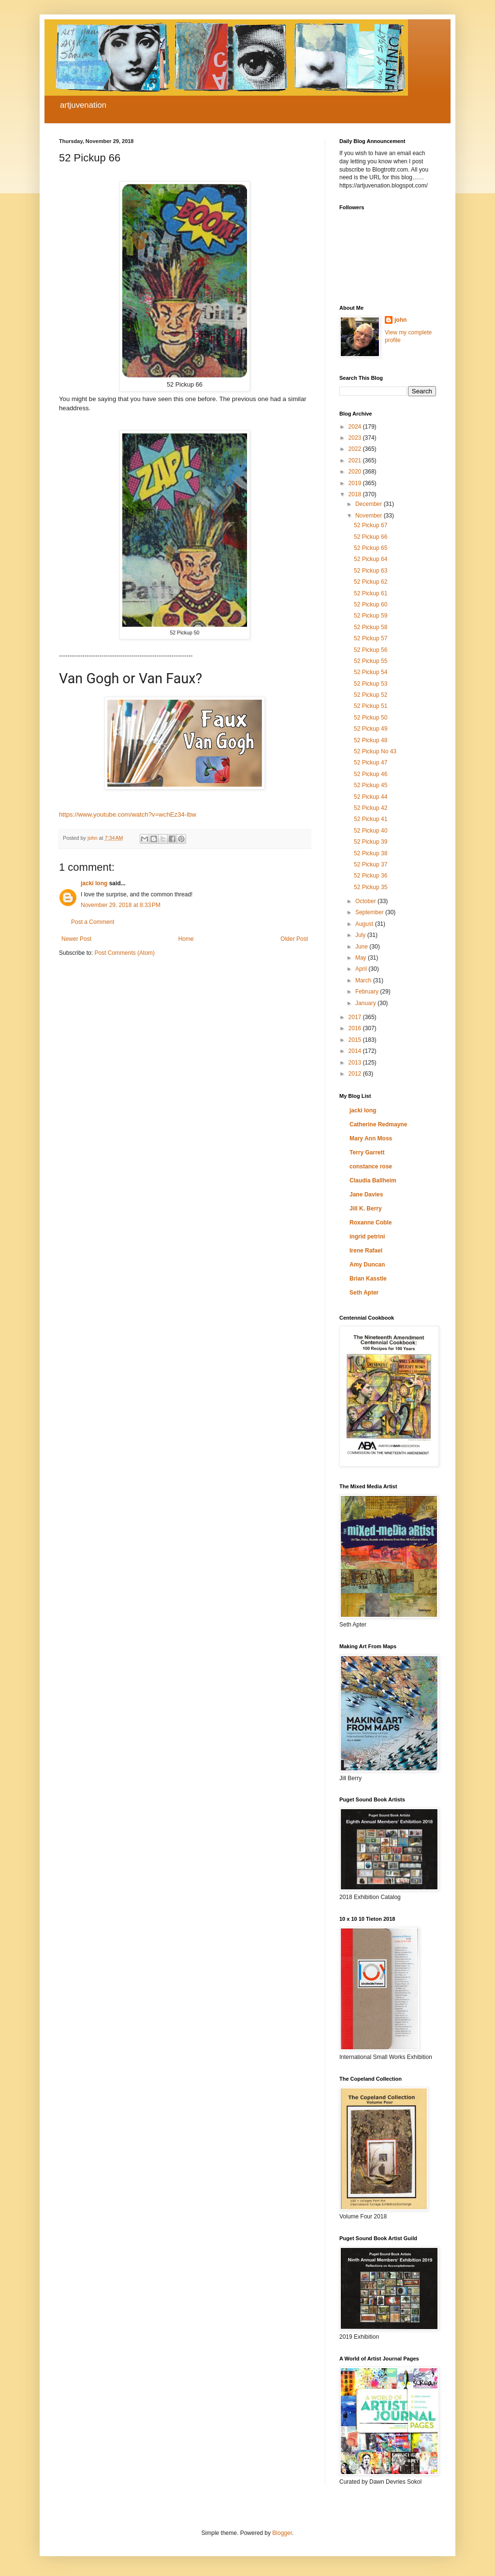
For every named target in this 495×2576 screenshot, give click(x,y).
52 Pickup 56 (370, 650)
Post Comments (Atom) (124, 953)
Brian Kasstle (368, 1278)
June (362, 946)
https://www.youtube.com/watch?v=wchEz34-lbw (127, 814)
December (369, 504)
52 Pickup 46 (370, 774)
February (367, 991)
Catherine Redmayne (378, 1124)
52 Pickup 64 (370, 559)
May (361, 957)
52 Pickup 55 (370, 661)
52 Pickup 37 (370, 864)
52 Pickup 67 (370, 525)
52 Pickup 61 (370, 593)
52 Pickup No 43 (375, 751)
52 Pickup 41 (370, 819)
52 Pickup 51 (370, 706)
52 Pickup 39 (370, 841)
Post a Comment (92, 922)
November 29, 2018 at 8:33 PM (120, 905)
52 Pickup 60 (370, 604)
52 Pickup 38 (370, 853)
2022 (356, 449)
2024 (356, 426)
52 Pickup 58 (370, 627)
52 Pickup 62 (370, 581)
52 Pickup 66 (370, 536)
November (369, 515)
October (366, 901)
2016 (356, 1028)
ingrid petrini (367, 1236)
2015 (356, 1039)
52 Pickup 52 (370, 694)
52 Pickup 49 (370, 728)
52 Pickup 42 (370, 808)
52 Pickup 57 (370, 638)
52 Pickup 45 (370, 785)
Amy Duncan (367, 1264)
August (365, 924)
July (361, 935)
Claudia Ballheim (372, 1180)
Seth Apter (364, 1292)
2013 (356, 1062)
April (361, 968)
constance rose (370, 1166)
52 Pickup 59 (370, 615)
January (366, 1003)
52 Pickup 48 (370, 740)
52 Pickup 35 (370, 887)
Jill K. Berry (365, 1208)
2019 (356, 483)
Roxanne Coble (370, 1222)
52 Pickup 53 (370, 683)
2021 (356, 460)
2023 (356, 437)
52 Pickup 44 (370, 796)
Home (186, 938)
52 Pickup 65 (370, 548)
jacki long (94, 883)
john (400, 320)
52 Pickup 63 (370, 570)
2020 (356, 471)
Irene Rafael (365, 1250)
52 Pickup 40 (370, 830)
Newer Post (76, 938)
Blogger (282, 2533)
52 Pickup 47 (370, 762)
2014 (356, 1051)
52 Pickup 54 (370, 672)
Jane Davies (366, 1194)
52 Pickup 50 (370, 717)
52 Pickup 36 (370, 875)
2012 (356, 1073)
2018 (356, 494)
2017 (356, 1017)
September (370, 912)
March (364, 980)
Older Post (294, 938)
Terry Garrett (366, 1152)
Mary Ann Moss (370, 1138)
